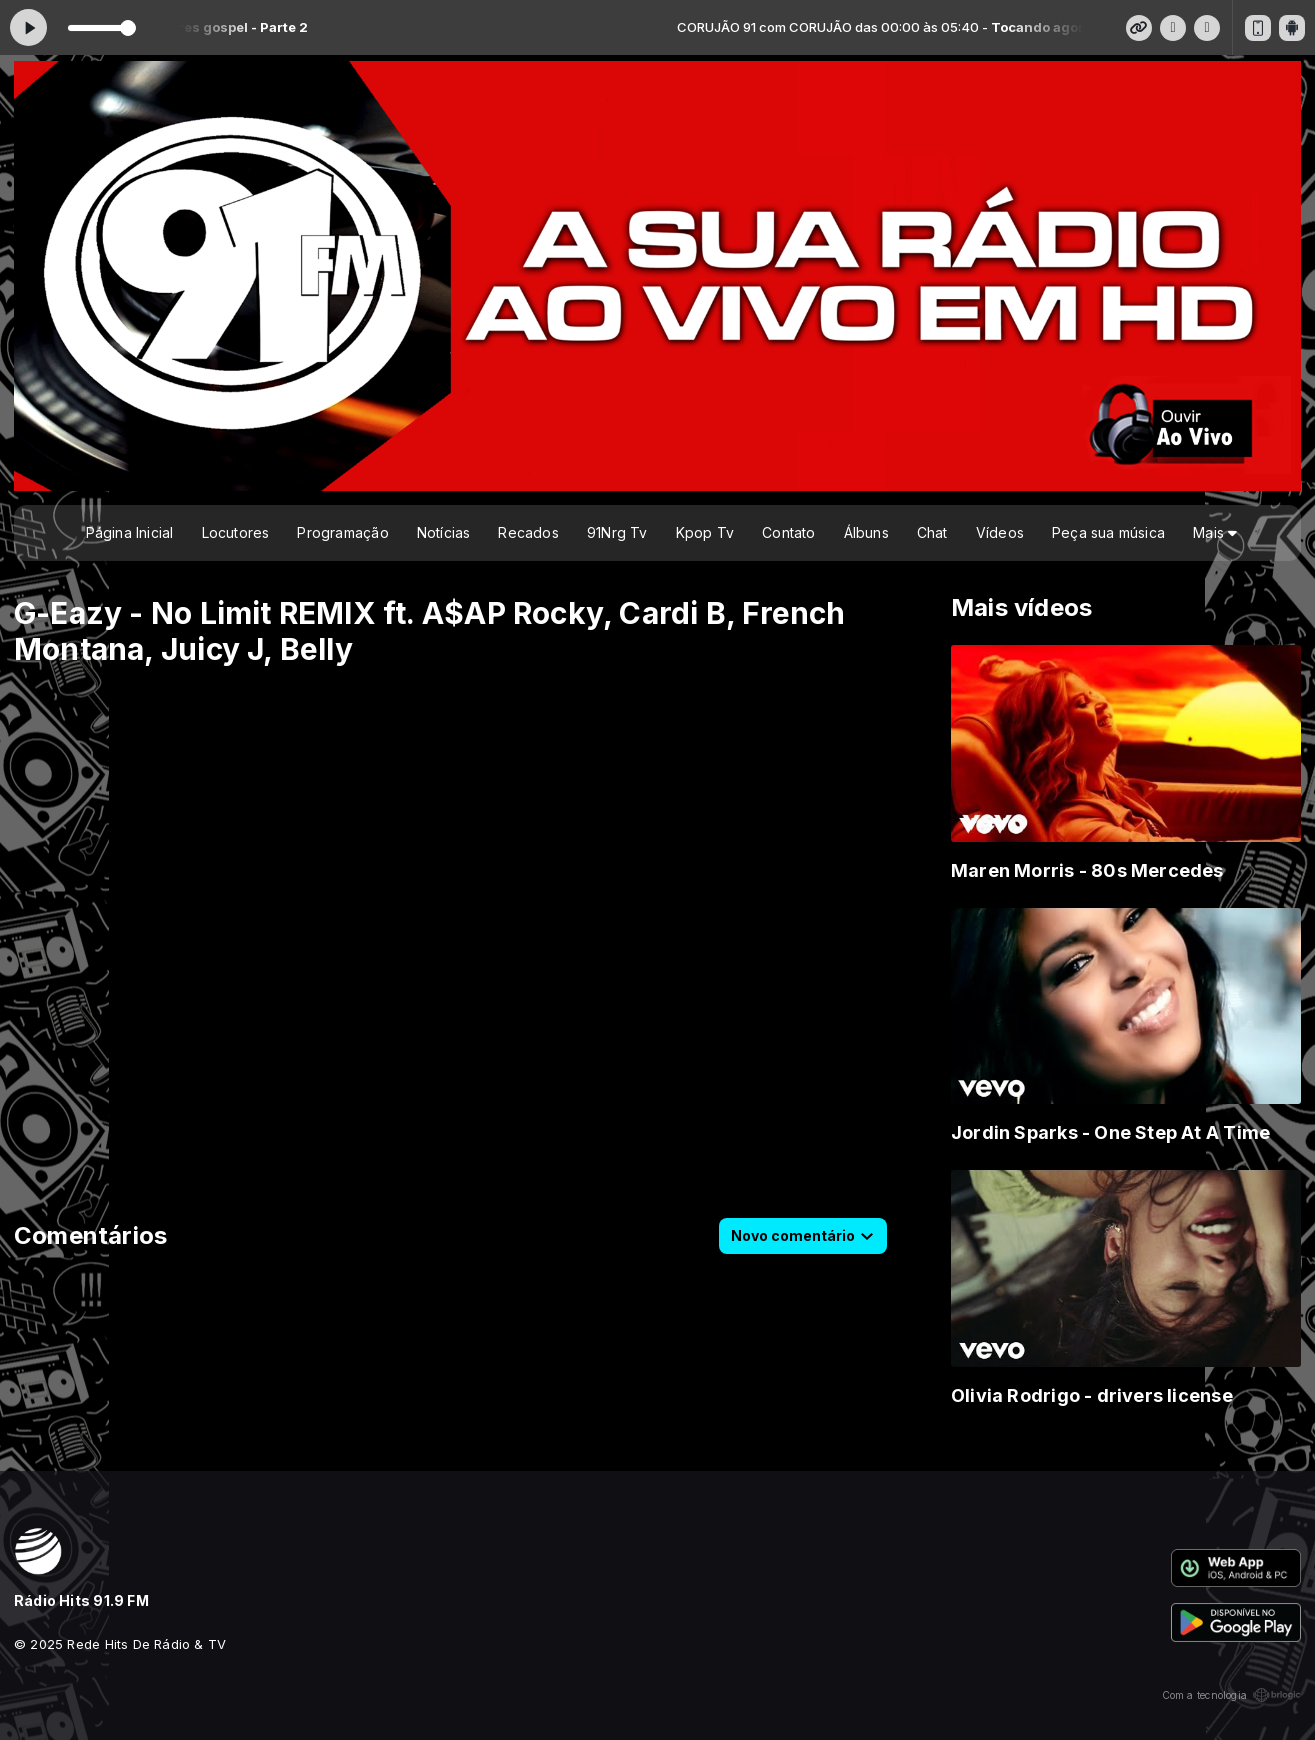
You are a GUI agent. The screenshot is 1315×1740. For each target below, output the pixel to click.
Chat (932, 532)
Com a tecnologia (1231, 1695)
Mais (1215, 532)
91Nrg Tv (617, 532)
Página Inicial (130, 532)
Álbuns (866, 532)
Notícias (444, 532)
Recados (528, 532)
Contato (788, 532)
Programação (342, 532)
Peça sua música (1108, 532)
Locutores (236, 532)
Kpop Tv (705, 532)
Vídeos (1000, 532)
